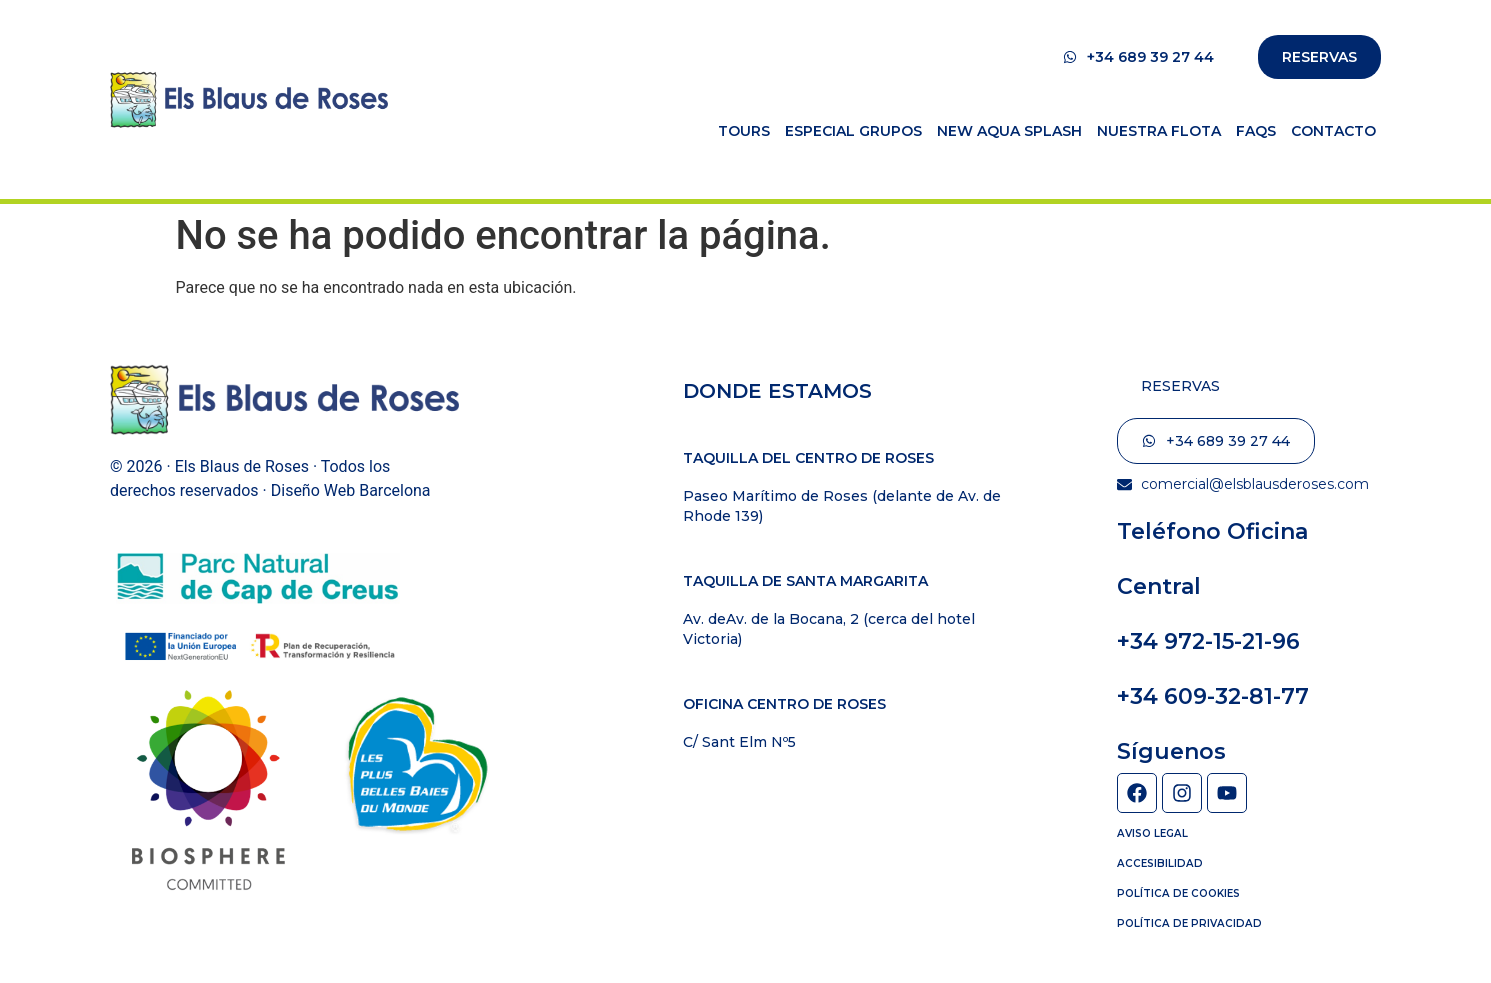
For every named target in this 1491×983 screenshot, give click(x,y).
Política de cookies (1177, 892)
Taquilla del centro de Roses (808, 458)
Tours (744, 131)
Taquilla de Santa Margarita (805, 581)
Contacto (1333, 131)
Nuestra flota (1159, 131)
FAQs (1256, 131)
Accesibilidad (1158, 862)
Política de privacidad (1187, 922)
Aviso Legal (1151, 832)
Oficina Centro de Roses (784, 704)
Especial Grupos (853, 131)
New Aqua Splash (1009, 131)
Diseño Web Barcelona (351, 490)
